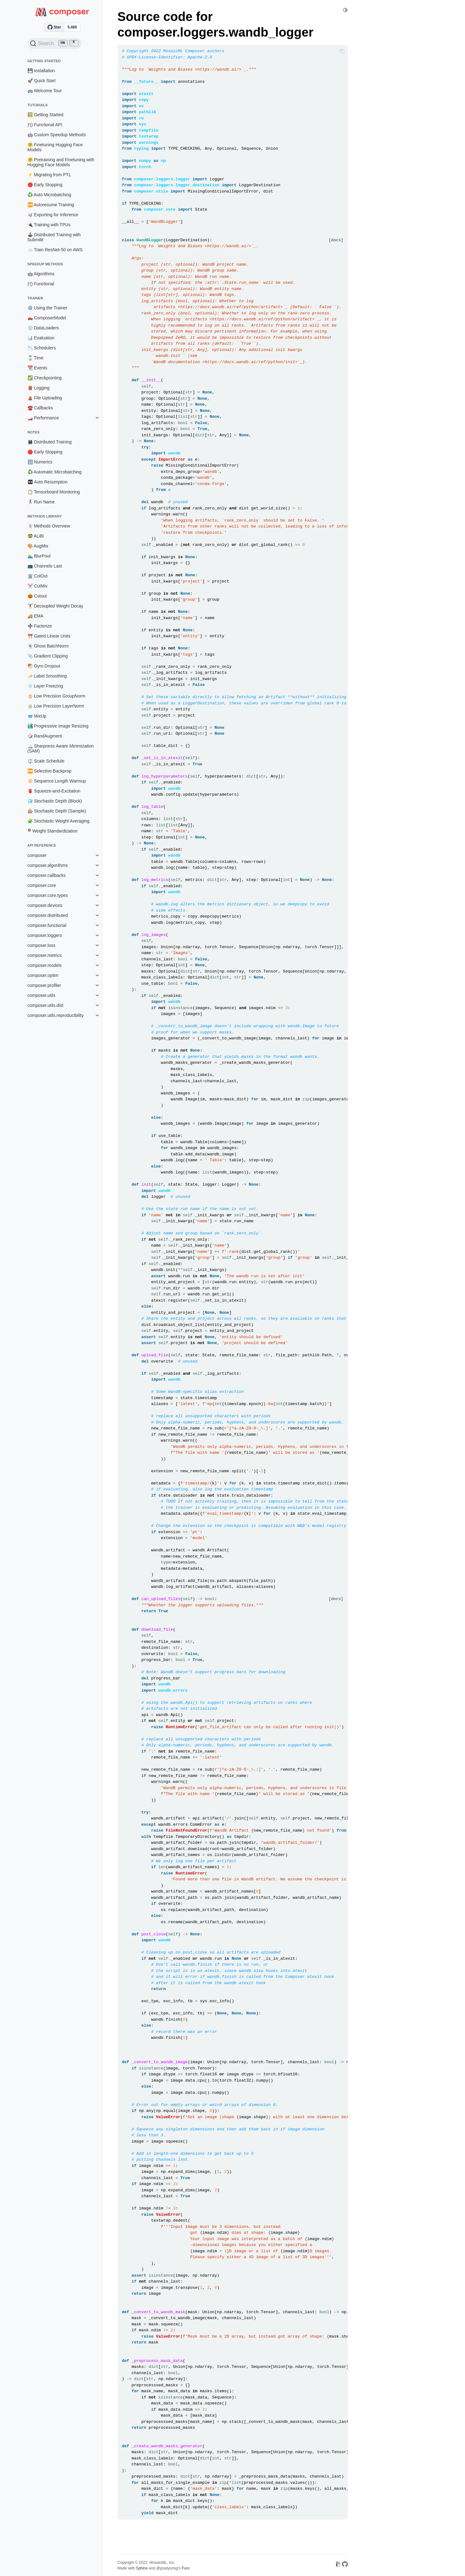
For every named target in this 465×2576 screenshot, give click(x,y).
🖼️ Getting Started (45, 114)
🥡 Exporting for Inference (53, 214)
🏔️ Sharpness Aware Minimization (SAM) (61, 748)
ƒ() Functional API (45, 124)
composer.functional (47, 925)
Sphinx (142, 2568)
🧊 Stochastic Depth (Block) (55, 800)
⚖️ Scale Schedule (46, 760)
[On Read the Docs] (338, 2565)
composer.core (42, 885)
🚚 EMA (35, 615)
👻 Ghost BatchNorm (48, 645)
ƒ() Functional (41, 283)
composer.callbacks (47, 875)
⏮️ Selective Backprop (50, 770)
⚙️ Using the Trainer (48, 307)
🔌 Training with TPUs (49, 224)
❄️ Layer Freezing (45, 685)
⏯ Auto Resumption (48, 481)
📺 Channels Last (45, 565)
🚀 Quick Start (42, 80)
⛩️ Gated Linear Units (49, 635)
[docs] (336, 240)
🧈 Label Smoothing (47, 675)
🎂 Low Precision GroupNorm (56, 695)
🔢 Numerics (40, 461)
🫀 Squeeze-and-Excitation (54, 790)
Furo (186, 2568)
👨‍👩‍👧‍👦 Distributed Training (50, 441)
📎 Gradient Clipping (48, 655)
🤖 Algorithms (41, 273)
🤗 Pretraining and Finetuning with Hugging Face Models (61, 162)
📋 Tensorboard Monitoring (54, 491)
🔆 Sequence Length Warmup (57, 780)
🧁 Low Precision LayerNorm (56, 705)
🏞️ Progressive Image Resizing (58, 725)
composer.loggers (45, 935)
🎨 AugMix (38, 545)
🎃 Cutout (37, 595)
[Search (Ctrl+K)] (55, 43)
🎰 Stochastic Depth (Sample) (57, 810)
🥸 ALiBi (36, 535)
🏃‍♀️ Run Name (41, 501)
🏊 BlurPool (39, 555)
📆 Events (38, 367)
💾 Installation (41, 70)
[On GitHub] (345, 2565)
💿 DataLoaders (43, 327)
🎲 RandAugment (45, 735)
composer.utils (41, 995)
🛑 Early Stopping (45, 184)
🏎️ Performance (43, 417)
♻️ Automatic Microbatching (55, 471)
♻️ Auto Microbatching (49, 194)
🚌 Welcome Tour (45, 90)
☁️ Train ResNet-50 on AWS (55, 249)
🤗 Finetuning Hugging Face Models (55, 147)
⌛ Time (35, 357)
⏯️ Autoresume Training (51, 204)
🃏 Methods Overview (49, 525)
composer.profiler (44, 985)
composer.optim (43, 975)
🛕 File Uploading (45, 397)
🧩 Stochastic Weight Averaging (59, 820)
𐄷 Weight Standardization (53, 830)
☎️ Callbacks (40, 407)
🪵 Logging (39, 387)
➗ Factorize (40, 625)
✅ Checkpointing (45, 377)
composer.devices (45, 905)
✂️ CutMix (38, 585)
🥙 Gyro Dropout (44, 665)
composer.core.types (48, 895)
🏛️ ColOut (38, 575)
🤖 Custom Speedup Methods (57, 134)
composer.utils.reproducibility (56, 1015)
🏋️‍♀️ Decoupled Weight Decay (55, 605)
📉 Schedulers (42, 347)
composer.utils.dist (45, 1005)
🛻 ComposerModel (47, 317)
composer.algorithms (48, 865)
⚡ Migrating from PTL (49, 174)
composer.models (45, 965)
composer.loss (41, 945)
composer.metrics (45, 955)
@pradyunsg (167, 2568)
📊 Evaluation (41, 337)
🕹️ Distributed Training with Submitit (54, 237)
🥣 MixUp (37, 715)
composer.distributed (48, 915)
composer (37, 855)
